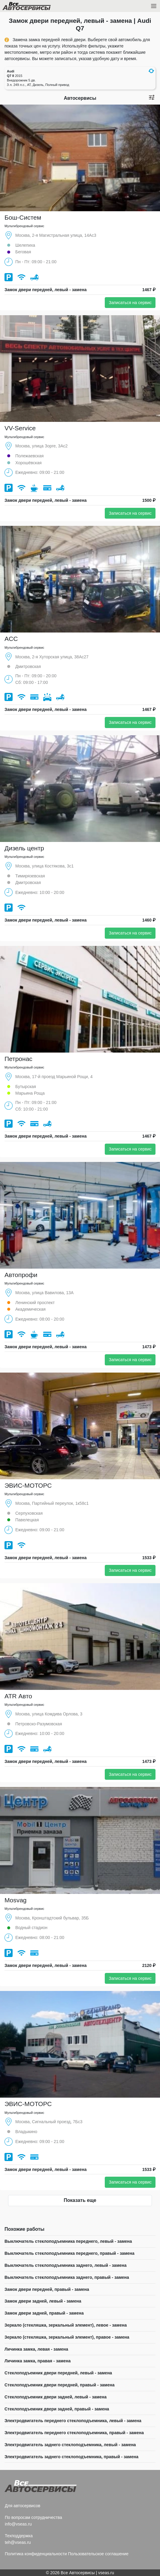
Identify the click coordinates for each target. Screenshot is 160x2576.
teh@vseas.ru (18, 2542)
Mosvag (16, 1900)
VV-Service (20, 428)
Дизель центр (24, 848)
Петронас (18, 1058)
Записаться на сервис (130, 302)
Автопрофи (21, 1274)
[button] (151, 71)
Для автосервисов (22, 2505)
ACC (11, 638)
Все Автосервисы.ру (36, 7)
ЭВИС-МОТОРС (28, 1485)
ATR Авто (18, 1696)
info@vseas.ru (18, 2524)
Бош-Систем (23, 217)
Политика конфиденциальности (36, 2553)
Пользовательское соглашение (98, 2553)
